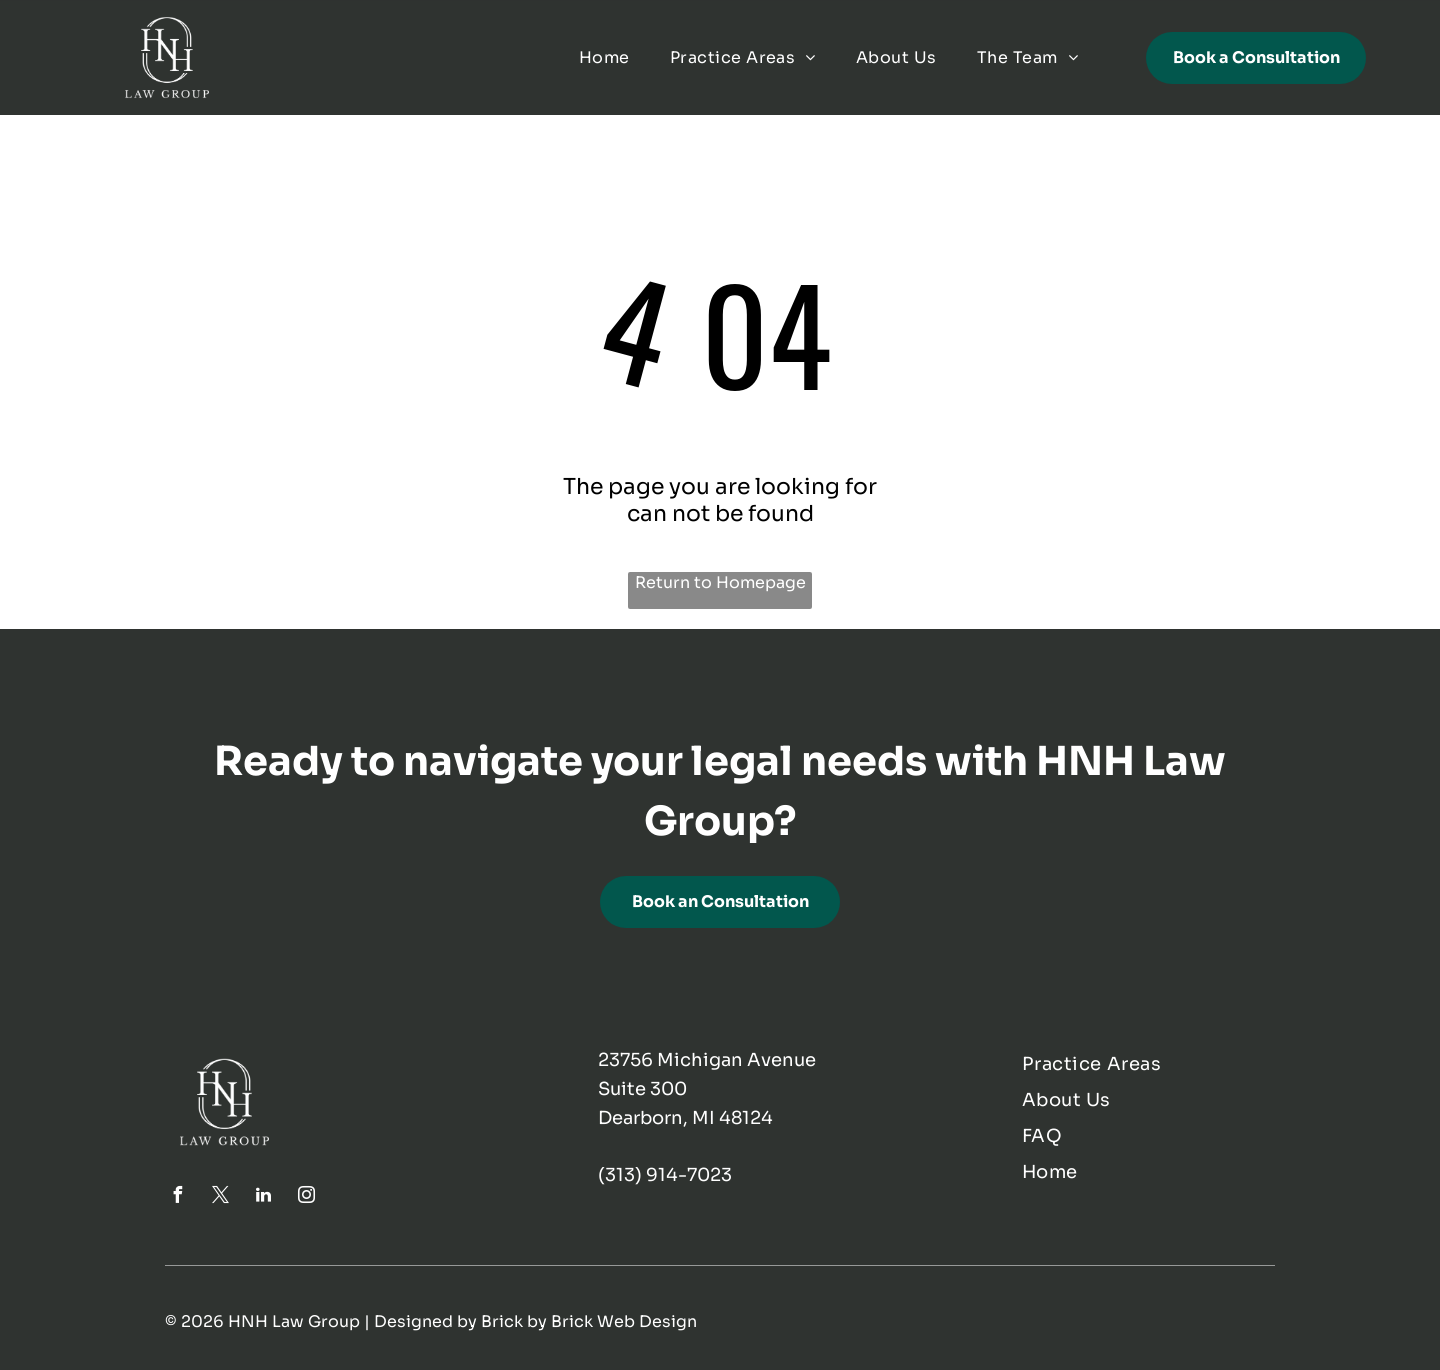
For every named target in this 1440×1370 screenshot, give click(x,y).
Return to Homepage (720, 582)
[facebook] (178, 1197)
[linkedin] (264, 1197)
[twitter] (221, 1197)
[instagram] (307, 1197)
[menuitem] (604, 57)
